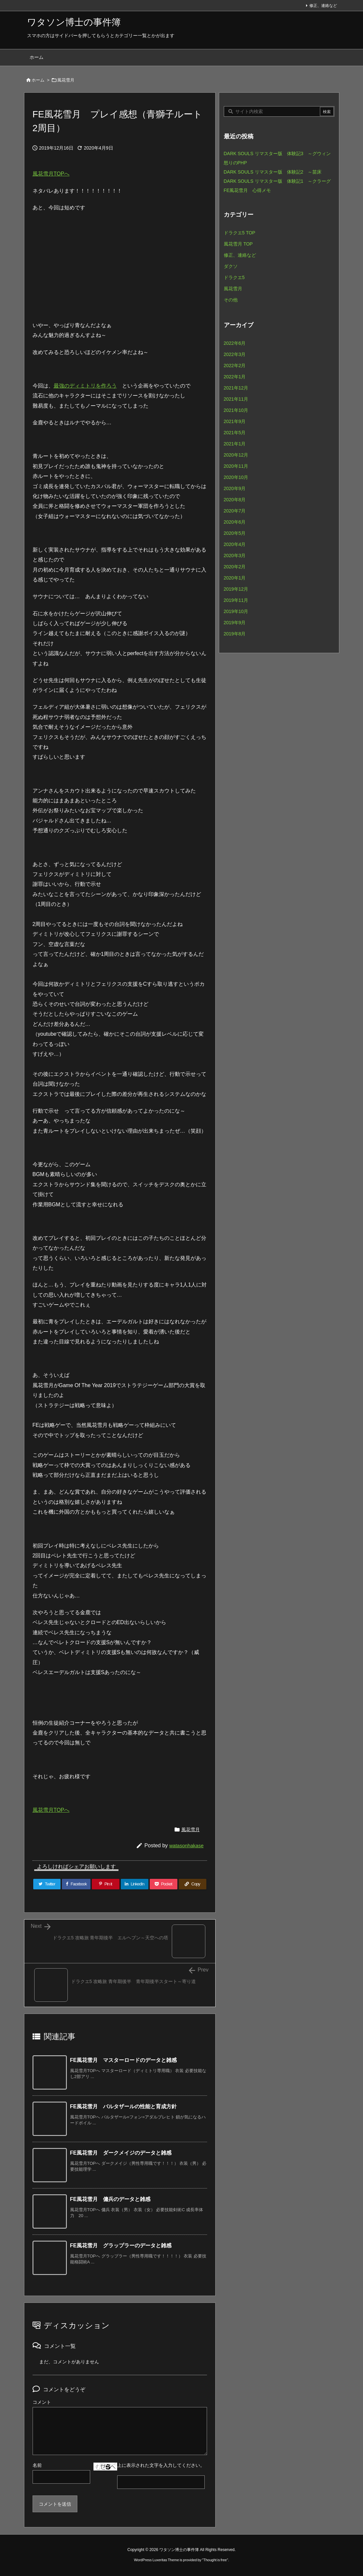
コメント (42, 2402)
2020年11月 (236, 466)
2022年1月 (235, 376)
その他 (231, 299)
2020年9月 (235, 488)
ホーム (38, 80)
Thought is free (215, 2560)
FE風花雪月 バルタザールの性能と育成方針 (123, 2106)
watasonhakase (186, 1845)
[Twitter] (47, 1884)
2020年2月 (235, 566)
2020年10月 (236, 477)
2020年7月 (235, 510)
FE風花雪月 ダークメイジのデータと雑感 (120, 2153)
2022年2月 (235, 365)
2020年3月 (235, 555)
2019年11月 (236, 600)
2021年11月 (236, 399)
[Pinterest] (105, 1884)
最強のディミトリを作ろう (85, 386)
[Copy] (192, 1884)
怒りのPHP (235, 162)
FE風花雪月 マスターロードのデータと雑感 (123, 2060)
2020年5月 (235, 533)
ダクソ (231, 266)
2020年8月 (235, 499)
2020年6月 (235, 522)
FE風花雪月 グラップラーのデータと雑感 (120, 2245)
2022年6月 (235, 343)
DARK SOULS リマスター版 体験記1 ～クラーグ (277, 181)
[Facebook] (76, 1884)
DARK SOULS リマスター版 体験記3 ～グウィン (277, 153)
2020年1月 (235, 577)
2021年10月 (236, 410)
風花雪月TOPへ (51, 174)
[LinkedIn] (134, 1884)
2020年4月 (235, 544)
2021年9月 (235, 421)
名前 (37, 2465)
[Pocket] (163, 1884)
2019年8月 (235, 633)
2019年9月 (235, 622)
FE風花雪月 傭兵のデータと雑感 (110, 2199)
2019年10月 (236, 611)
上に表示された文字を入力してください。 (161, 2465)
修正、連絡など (323, 5)
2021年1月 (235, 443)
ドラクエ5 (234, 277)
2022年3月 (235, 354)
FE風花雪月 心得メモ (247, 190)
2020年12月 (236, 455)
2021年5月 (235, 432)
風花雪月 (65, 80)
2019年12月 (236, 589)
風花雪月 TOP (238, 244)
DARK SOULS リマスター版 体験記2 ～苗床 (273, 172)
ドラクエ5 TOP (239, 232)
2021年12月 (236, 387)
